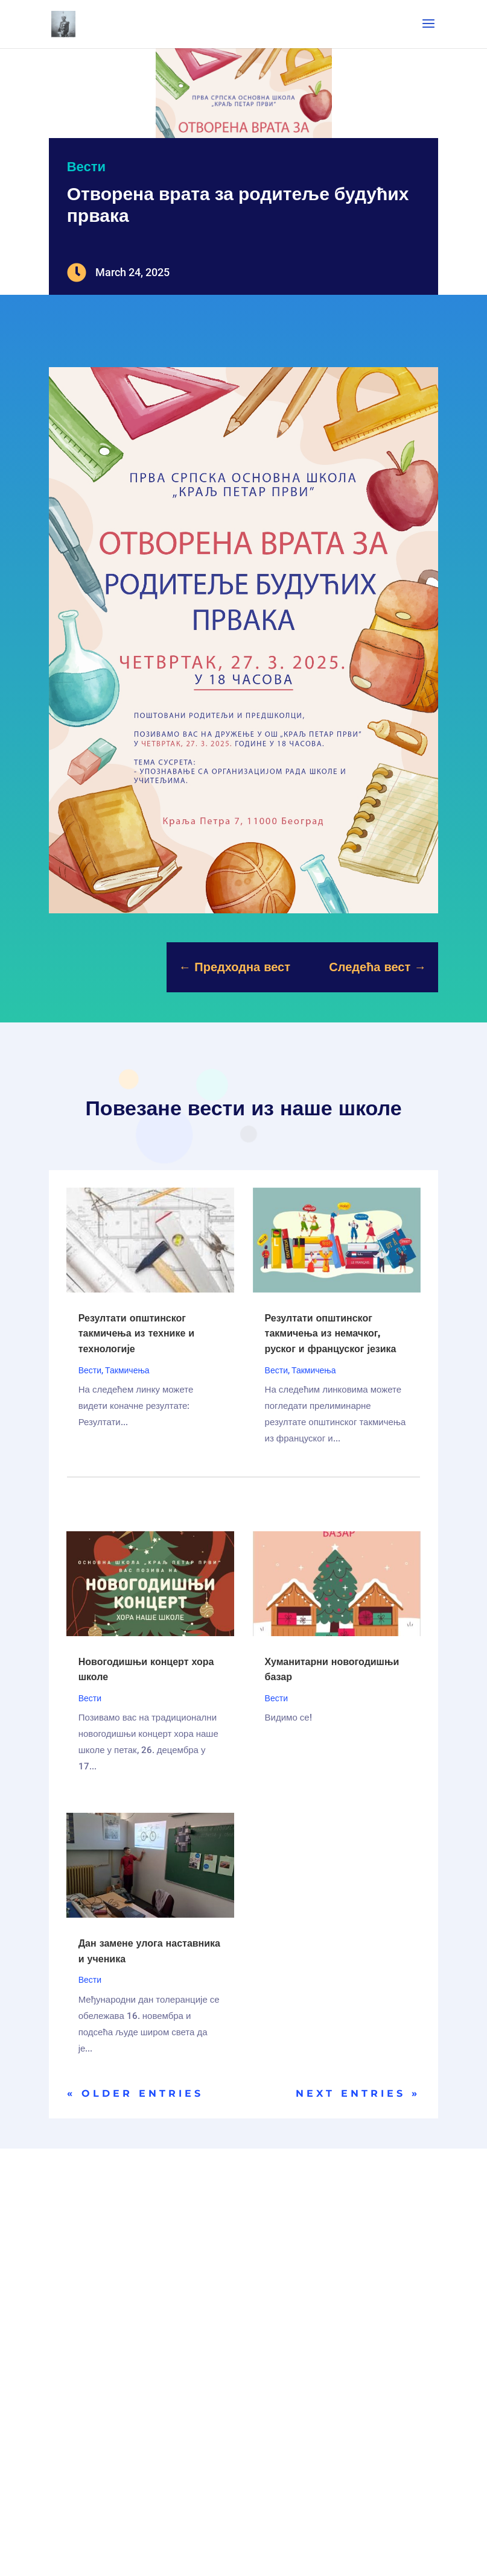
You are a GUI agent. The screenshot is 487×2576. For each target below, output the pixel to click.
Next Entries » (358, 2093)
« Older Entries (135, 2093)
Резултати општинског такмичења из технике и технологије (136, 1333)
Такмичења (127, 1370)
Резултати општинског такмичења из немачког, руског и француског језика (330, 1333)
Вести (86, 167)
